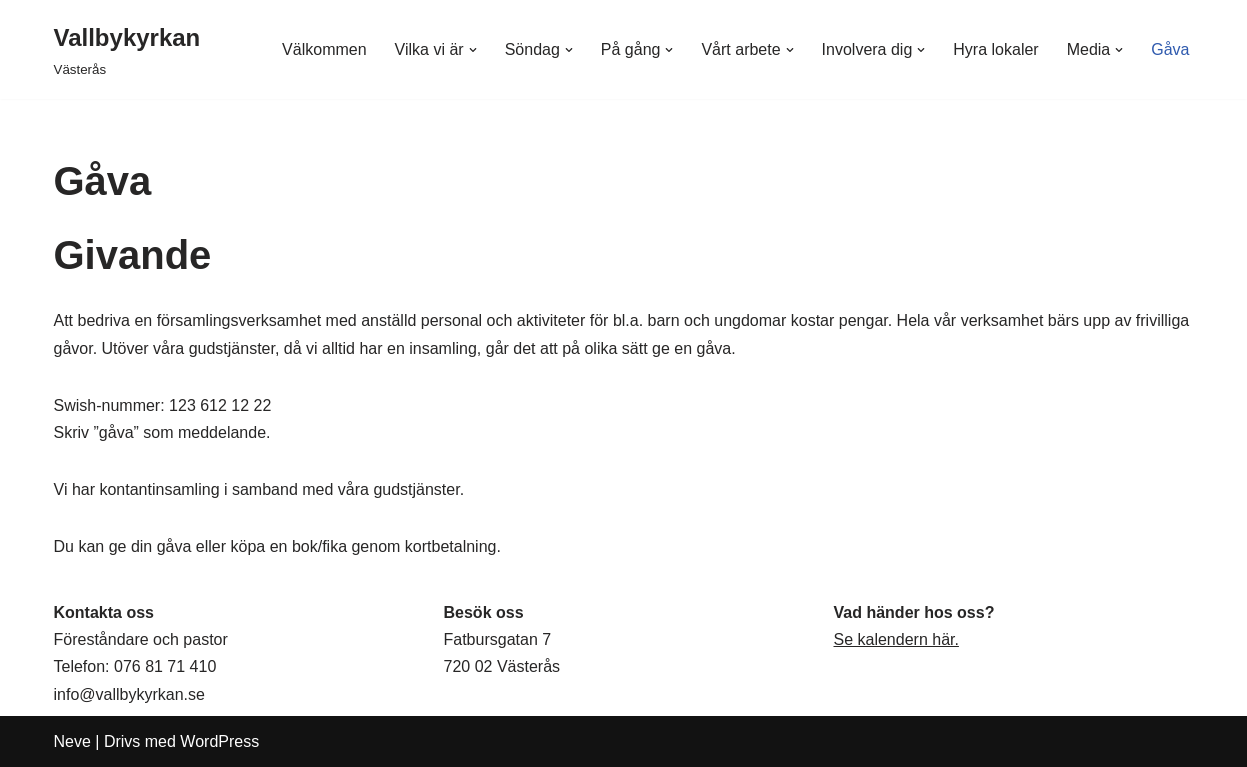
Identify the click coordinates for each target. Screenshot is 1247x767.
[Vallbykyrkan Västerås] (127, 49)
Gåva (1170, 49)
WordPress (219, 741)
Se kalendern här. (896, 639)
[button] (473, 50)
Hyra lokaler (995, 49)
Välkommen (324, 49)
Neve (72, 741)
